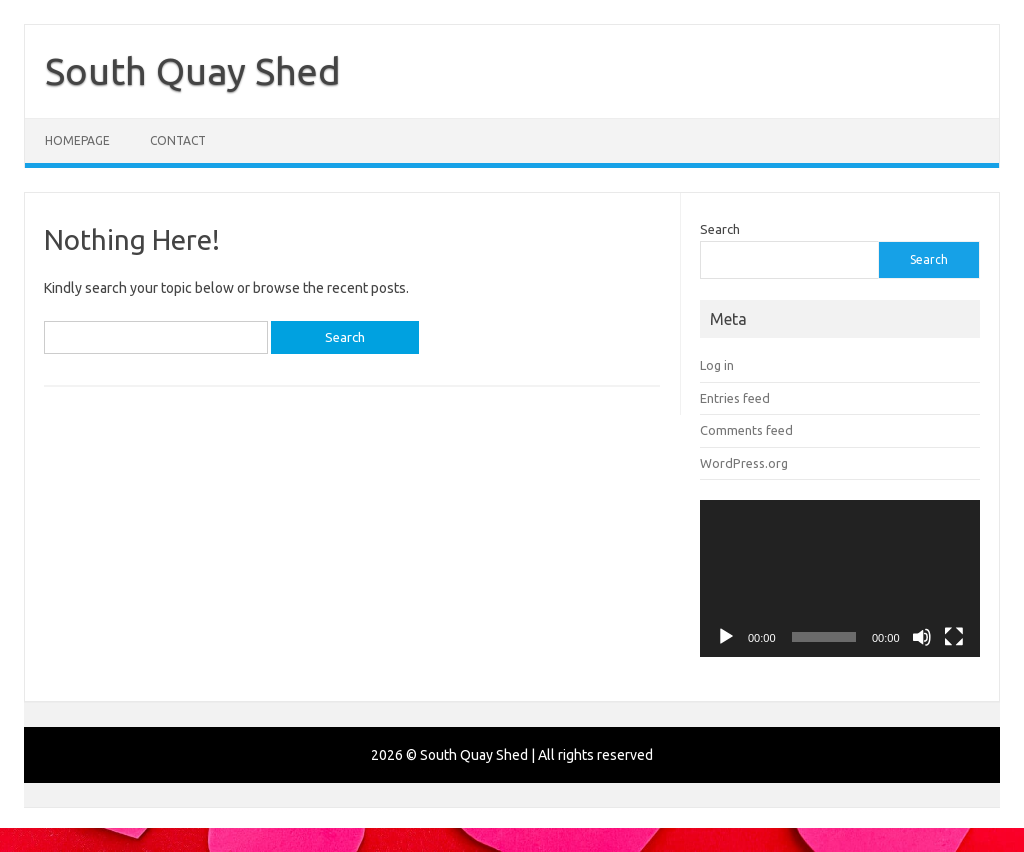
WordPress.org (744, 463)
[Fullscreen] (954, 637)
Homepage (77, 140)
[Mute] (922, 637)
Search (720, 229)
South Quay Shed (193, 71)
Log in (717, 365)
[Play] (726, 637)
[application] (840, 578)
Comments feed (746, 430)
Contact (178, 140)
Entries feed (735, 398)
